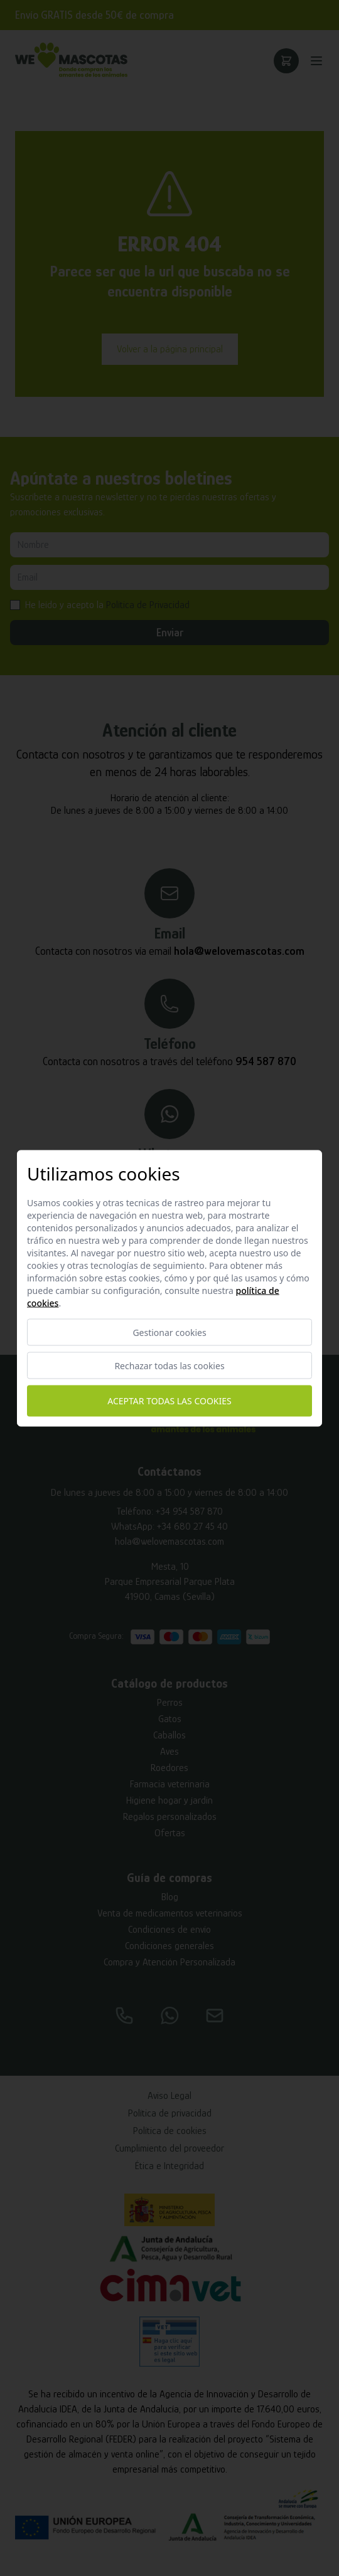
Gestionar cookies (169, 1332)
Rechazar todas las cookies (169, 1365)
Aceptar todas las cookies (169, 1401)
